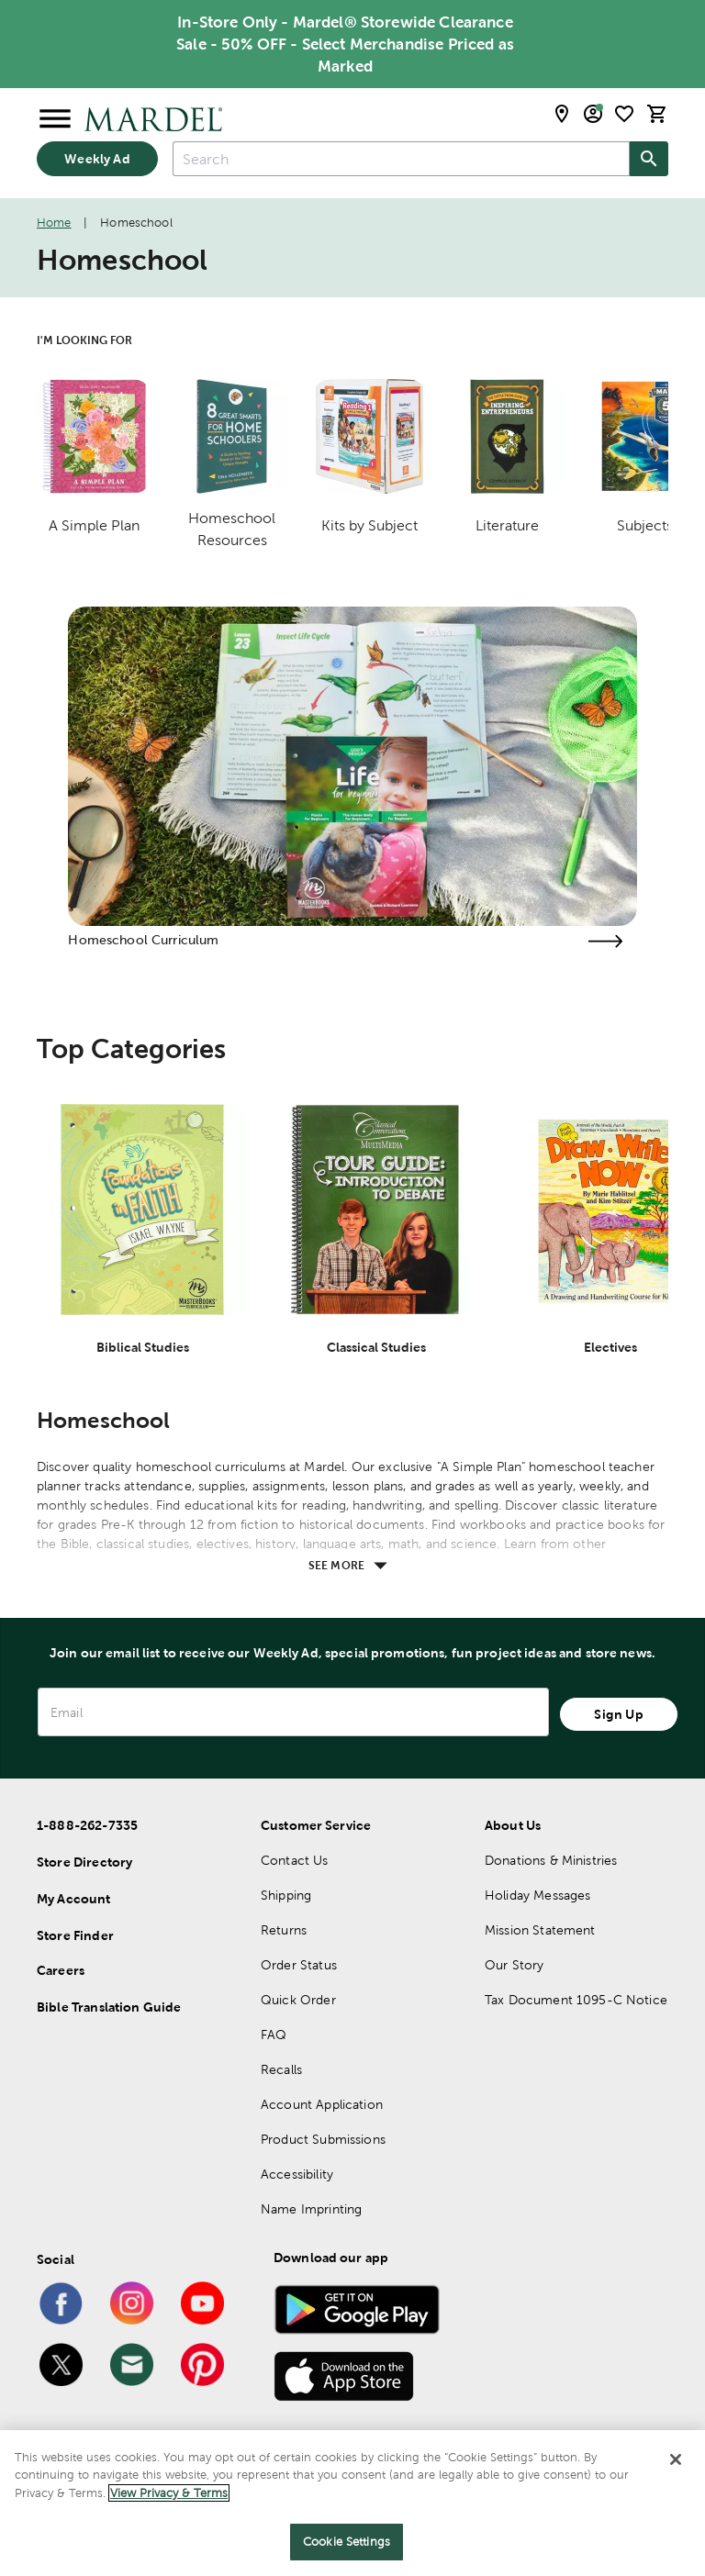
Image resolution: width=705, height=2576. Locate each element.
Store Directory (84, 1862)
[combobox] (401, 158)
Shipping (286, 1895)
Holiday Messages (537, 1895)
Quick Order (298, 1999)
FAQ (273, 2034)
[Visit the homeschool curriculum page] (605, 941)
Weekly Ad (96, 158)
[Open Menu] (55, 119)
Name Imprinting (311, 2209)
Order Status (299, 1964)
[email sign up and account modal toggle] (593, 114)
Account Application (322, 2104)
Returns (284, 1930)
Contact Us (295, 1860)
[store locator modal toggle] (562, 114)
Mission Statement (540, 1930)
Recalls (281, 2069)
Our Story (514, 1964)
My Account (74, 1898)
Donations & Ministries (551, 1860)
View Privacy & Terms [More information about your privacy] (169, 2493)
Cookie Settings (346, 2541)
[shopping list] (624, 114)
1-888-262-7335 (87, 1825)
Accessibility (297, 2174)
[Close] (675, 2459)
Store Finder (75, 1935)
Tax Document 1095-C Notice (576, 1999)
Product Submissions (323, 2139)
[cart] (657, 114)
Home (54, 222)
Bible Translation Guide (109, 2007)
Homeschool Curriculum (143, 939)
